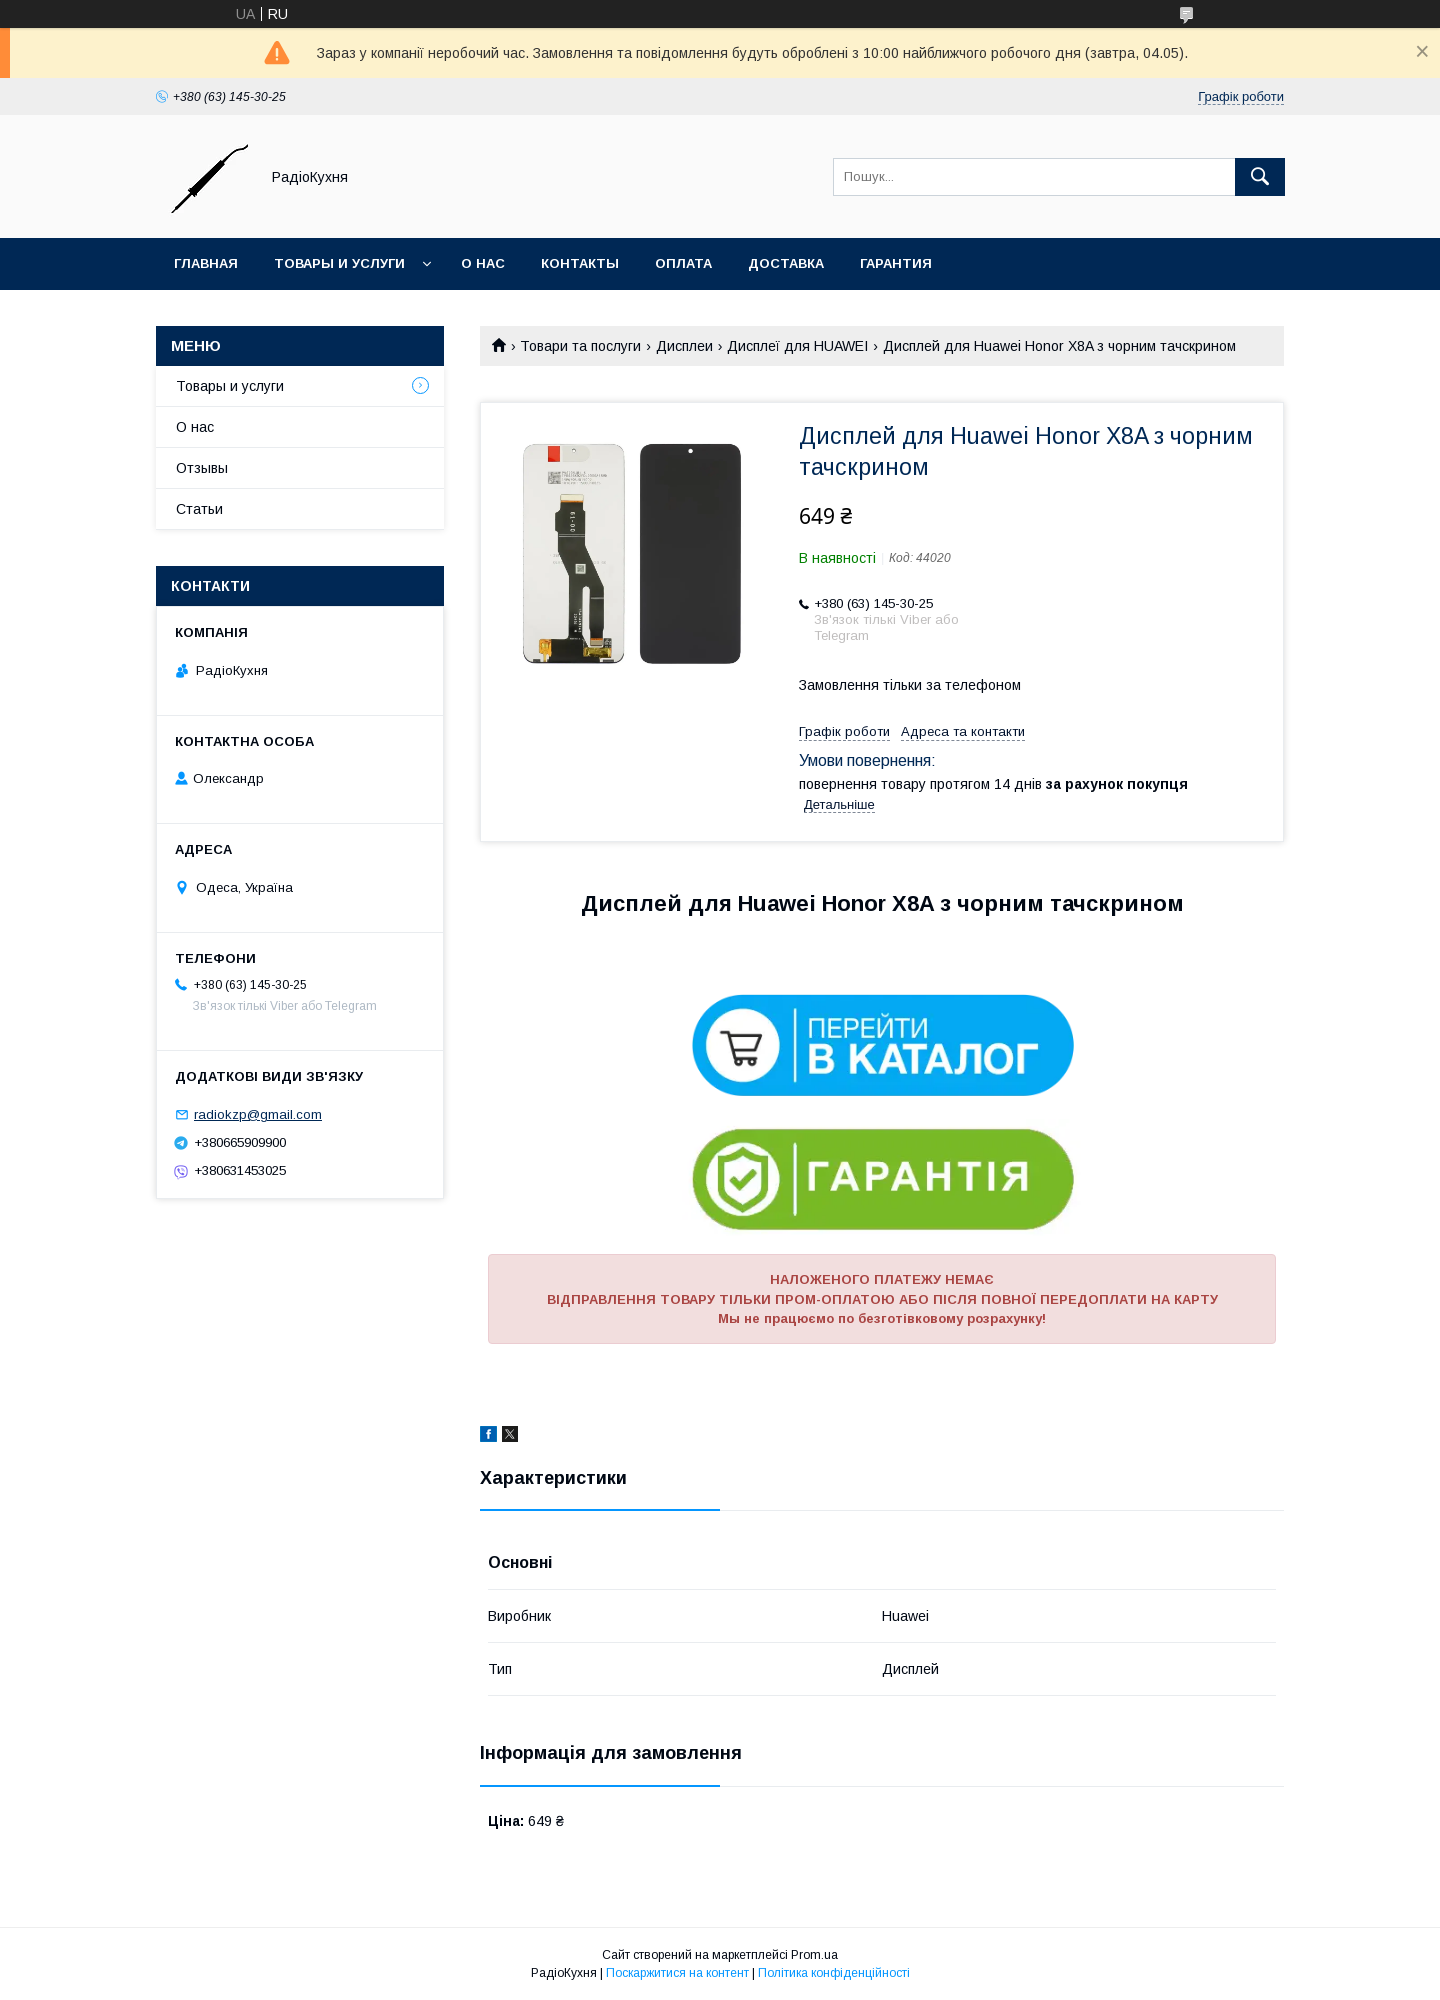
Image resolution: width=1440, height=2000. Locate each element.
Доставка (786, 263)
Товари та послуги (580, 346)
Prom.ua (814, 1955)
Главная (206, 263)
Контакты (580, 263)
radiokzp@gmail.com (258, 1114)
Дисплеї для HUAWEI (797, 346)
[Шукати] (1260, 177)
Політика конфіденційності (834, 1973)
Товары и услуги (339, 263)
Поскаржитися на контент (677, 1973)
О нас (483, 263)
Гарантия (896, 263)
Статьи (199, 509)
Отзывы (202, 468)
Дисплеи (684, 346)
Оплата (683, 263)
